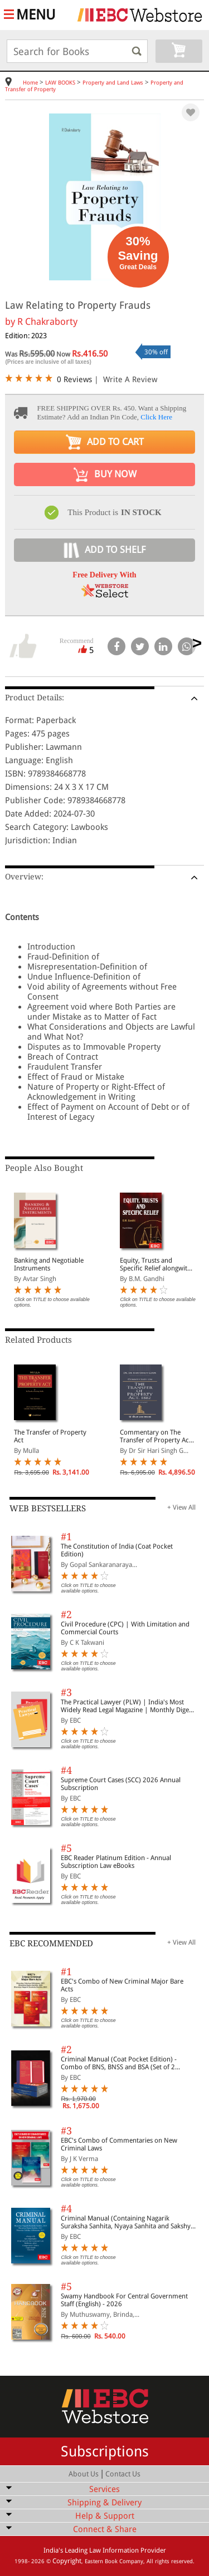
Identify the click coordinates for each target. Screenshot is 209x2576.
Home (30, 83)
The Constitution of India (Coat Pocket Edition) (117, 1550)
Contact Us (122, 2474)
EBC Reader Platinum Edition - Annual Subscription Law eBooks (116, 1862)
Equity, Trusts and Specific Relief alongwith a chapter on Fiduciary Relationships (155, 1264)
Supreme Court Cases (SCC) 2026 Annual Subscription (121, 1784)
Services (104, 2489)
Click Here (156, 417)
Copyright (66, 2561)
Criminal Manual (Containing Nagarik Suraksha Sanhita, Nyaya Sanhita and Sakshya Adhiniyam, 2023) (127, 2222)
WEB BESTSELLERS (47, 1509)
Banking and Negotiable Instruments (49, 1264)
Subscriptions (105, 2451)
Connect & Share (105, 2529)
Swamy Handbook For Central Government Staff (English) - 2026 (124, 2300)
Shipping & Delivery (104, 2503)
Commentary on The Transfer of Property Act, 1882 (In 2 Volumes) (156, 1436)
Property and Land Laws (112, 83)
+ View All (181, 1507)
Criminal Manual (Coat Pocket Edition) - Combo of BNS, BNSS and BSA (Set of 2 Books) (119, 2063)
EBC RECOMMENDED (51, 1944)
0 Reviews (74, 379)
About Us (84, 2474)
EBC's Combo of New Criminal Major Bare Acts (122, 1985)
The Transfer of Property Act (50, 1436)
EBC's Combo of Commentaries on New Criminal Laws (119, 2144)
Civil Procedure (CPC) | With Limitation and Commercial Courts (125, 1628)
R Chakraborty (47, 321)
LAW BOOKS (60, 83)
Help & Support (104, 2516)
